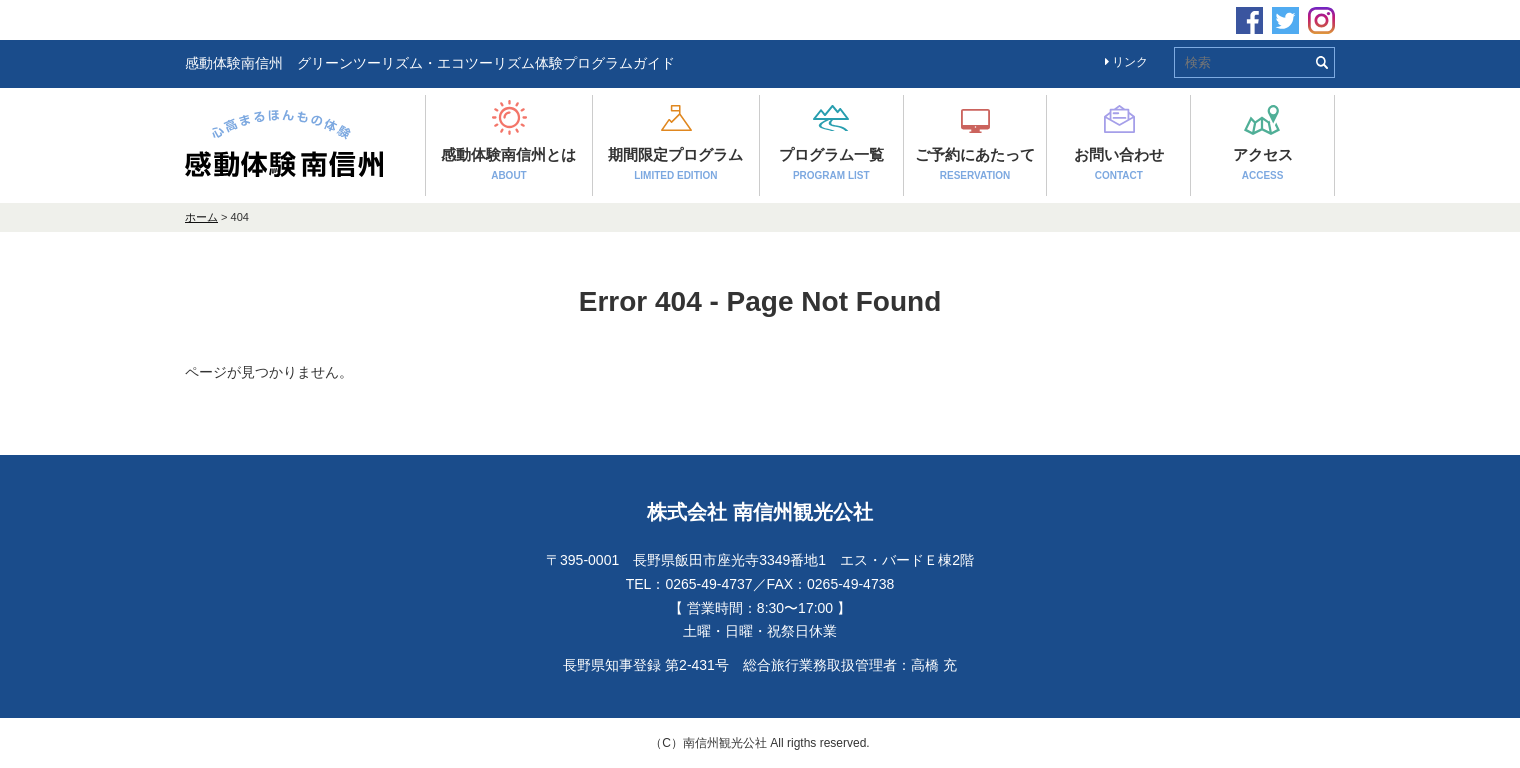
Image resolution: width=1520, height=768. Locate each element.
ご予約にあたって (975, 164)
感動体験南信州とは (508, 164)
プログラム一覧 (831, 164)
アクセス (1263, 164)
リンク (1126, 62)
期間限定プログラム (675, 164)
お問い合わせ (1119, 164)
